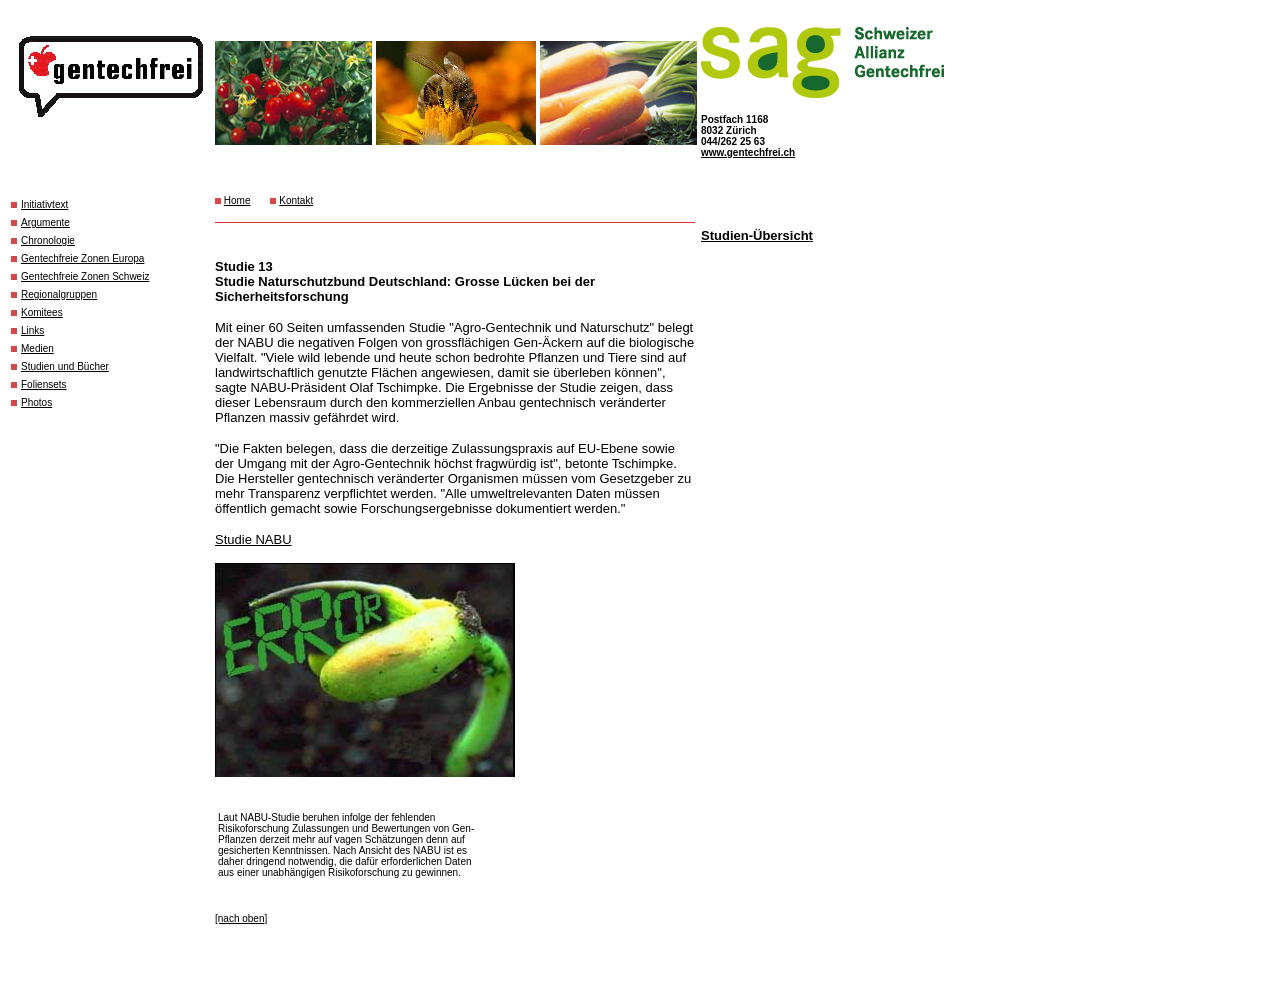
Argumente (45, 222)
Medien (37, 348)
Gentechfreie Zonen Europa (82, 258)
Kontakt (296, 200)
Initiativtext (44, 204)
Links (32, 330)
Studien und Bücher (65, 366)
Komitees (42, 312)
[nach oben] (241, 918)
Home (237, 200)
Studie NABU (253, 539)
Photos (36, 402)
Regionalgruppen (59, 294)
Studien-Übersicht (757, 235)
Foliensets (44, 384)
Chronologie (48, 240)
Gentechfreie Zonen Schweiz (85, 276)
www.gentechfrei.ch (748, 152)
